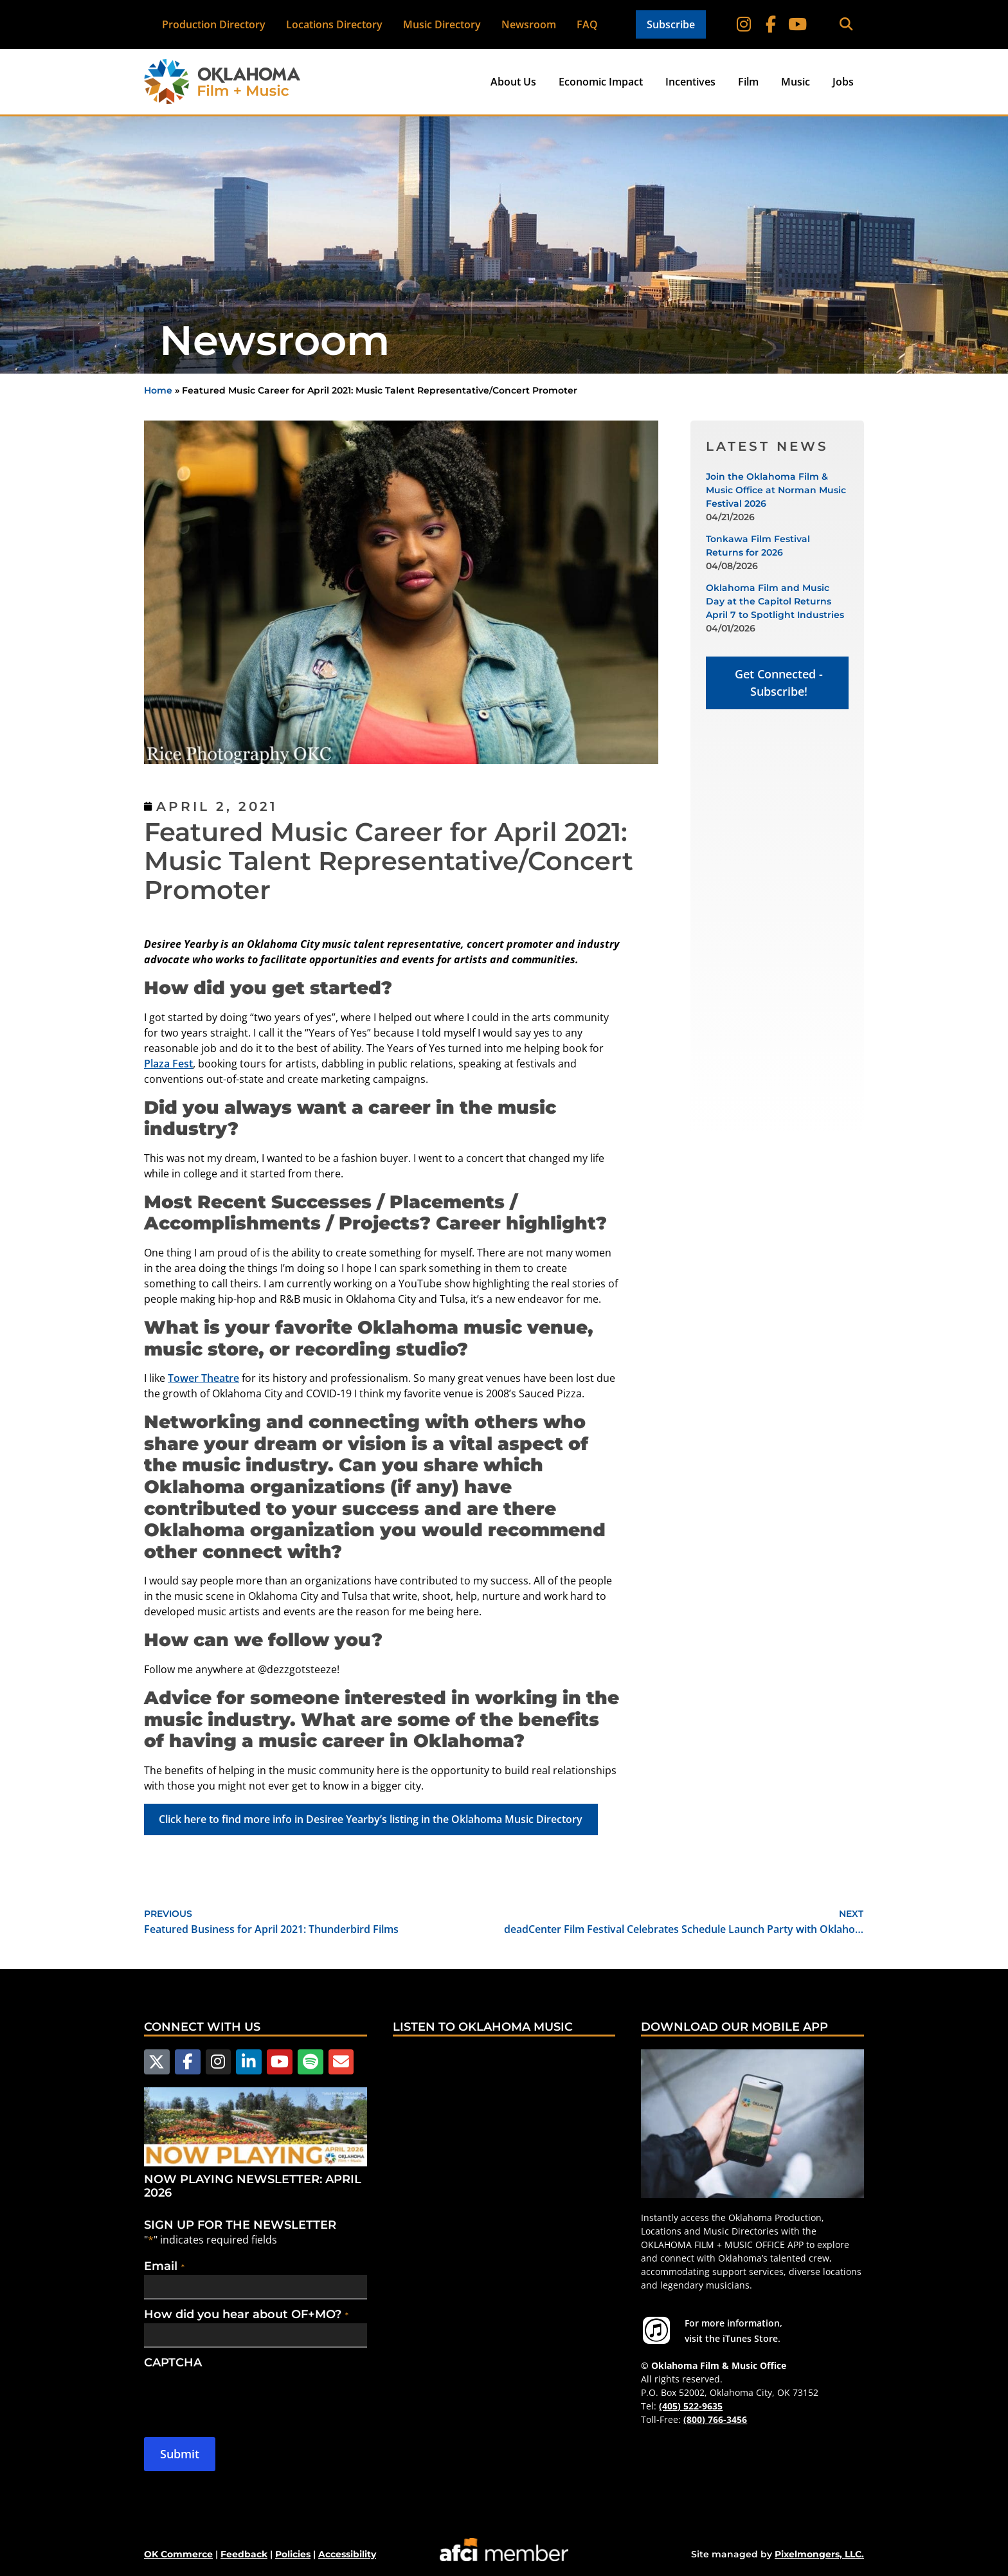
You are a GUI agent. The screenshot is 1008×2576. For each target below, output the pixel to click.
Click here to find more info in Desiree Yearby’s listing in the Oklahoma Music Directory (370, 1819)
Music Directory (442, 24)
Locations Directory (334, 24)
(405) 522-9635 (691, 2406)
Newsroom (528, 24)
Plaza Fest (168, 1064)
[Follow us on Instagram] (216, 2061)
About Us (513, 82)
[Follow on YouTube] (797, 24)
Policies (292, 2553)
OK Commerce (178, 2553)
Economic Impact (601, 82)
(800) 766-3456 (715, 2419)
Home (158, 390)
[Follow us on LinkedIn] (245, 2061)
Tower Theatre (203, 1378)
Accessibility (347, 2553)
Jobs (843, 82)
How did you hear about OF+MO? (246, 2314)
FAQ (587, 24)
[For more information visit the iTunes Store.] (656, 2330)
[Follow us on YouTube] (276, 2061)
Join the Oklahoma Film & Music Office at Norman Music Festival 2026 (776, 490)
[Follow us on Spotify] (305, 2061)
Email (164, 2265)
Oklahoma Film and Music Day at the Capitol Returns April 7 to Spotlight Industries (775, 601)
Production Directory (214, 24)
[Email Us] (335, 2061)
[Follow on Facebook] (771, 24)
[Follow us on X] (156, 2061)
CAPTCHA (173, 2362)
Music (795, 82)
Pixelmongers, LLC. (819, 2553)
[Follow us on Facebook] (186, 2061)
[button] (845, 24)
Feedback (244, 2553)
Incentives (690, 82)
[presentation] (241, 2396)
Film (748, 82)
